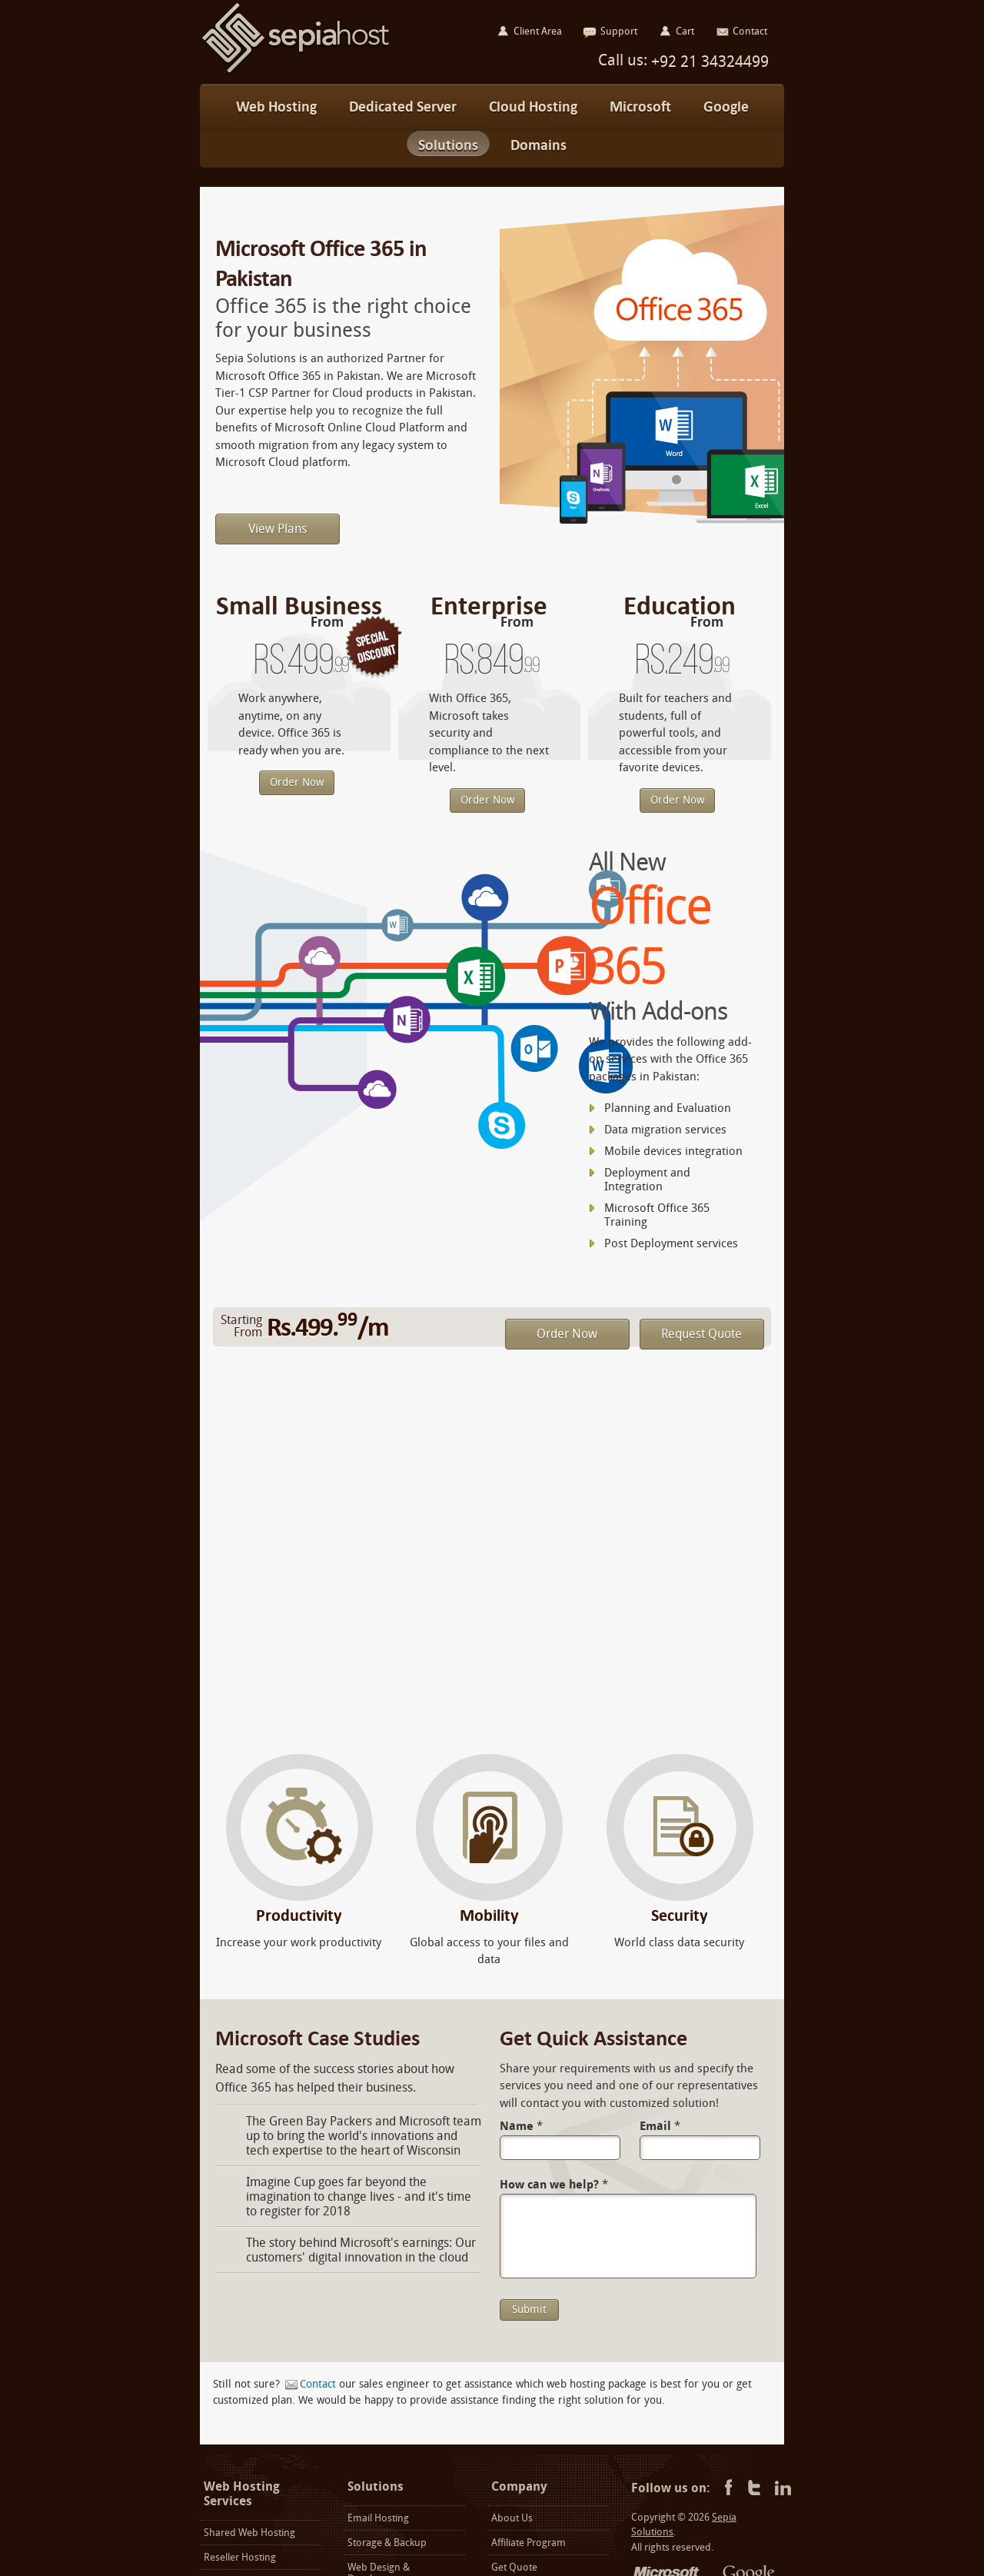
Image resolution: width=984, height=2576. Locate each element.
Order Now (297, 782)
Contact (318, 2384)
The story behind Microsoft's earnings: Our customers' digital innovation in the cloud (361, 2250)
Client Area (538, 31)
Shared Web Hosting (249, 2532)
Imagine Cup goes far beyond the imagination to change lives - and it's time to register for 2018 (358, 2196)
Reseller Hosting (240, 2557)
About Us (512, 2518)
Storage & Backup (387, 2542)
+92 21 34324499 (708, 61)
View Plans (277, 528)
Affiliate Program (528, 2542)
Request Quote (701, 1333)
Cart (685, 31)
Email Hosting (378, 2518)
